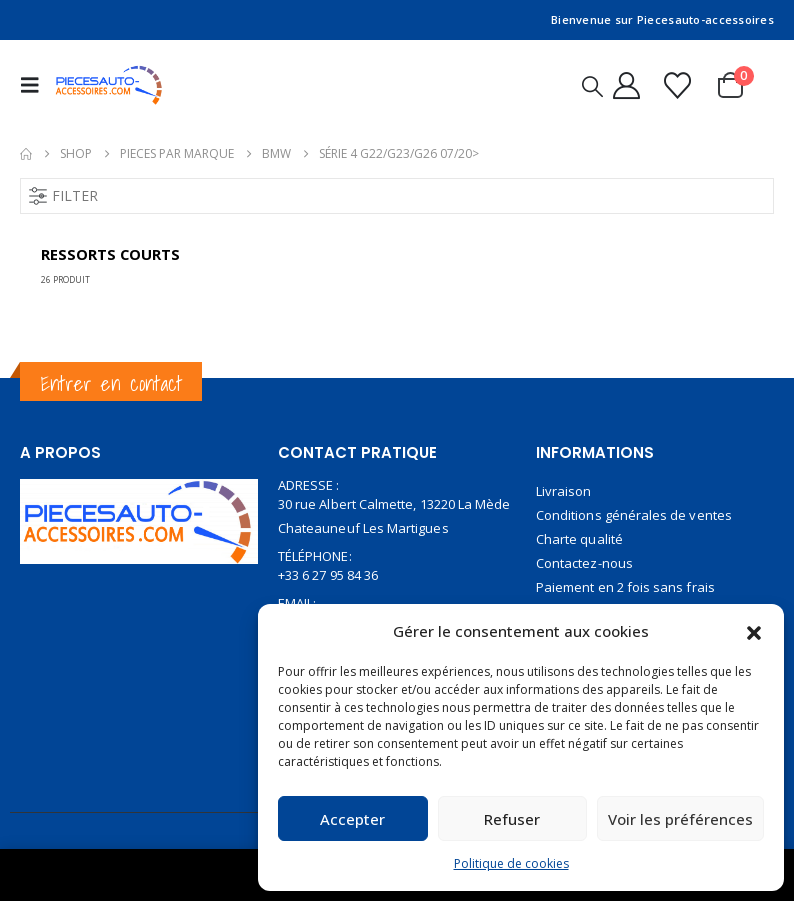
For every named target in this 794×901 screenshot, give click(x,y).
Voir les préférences (680, 819)
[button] (754, 631)
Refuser (512, 819)
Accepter (352, 819)
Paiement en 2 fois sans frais (625, 587)
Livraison (564, 491)
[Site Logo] (109, 85)
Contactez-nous (584, 563)
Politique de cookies (511, 863)
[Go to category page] (139, 259)
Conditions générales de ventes (634, 515)
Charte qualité (579, 539)
